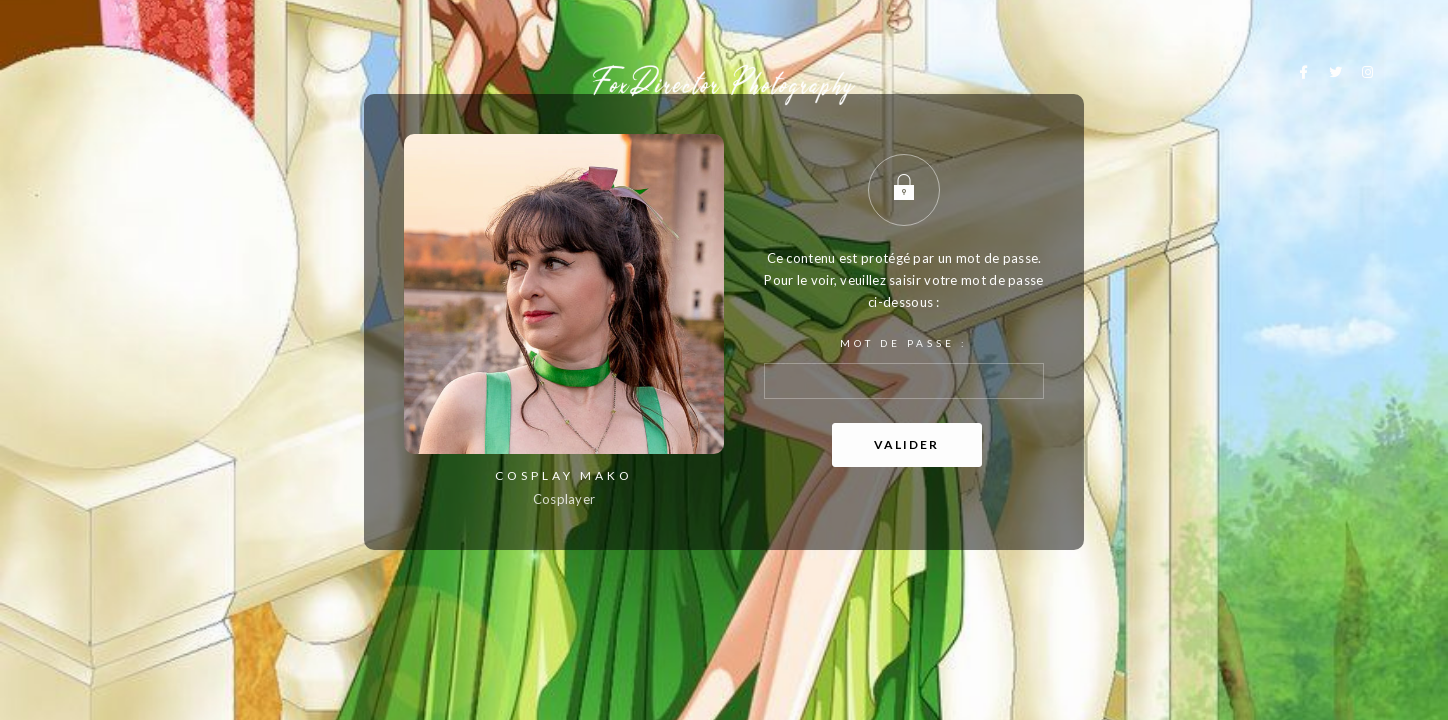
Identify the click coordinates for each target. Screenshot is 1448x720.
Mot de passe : (904, 368)
